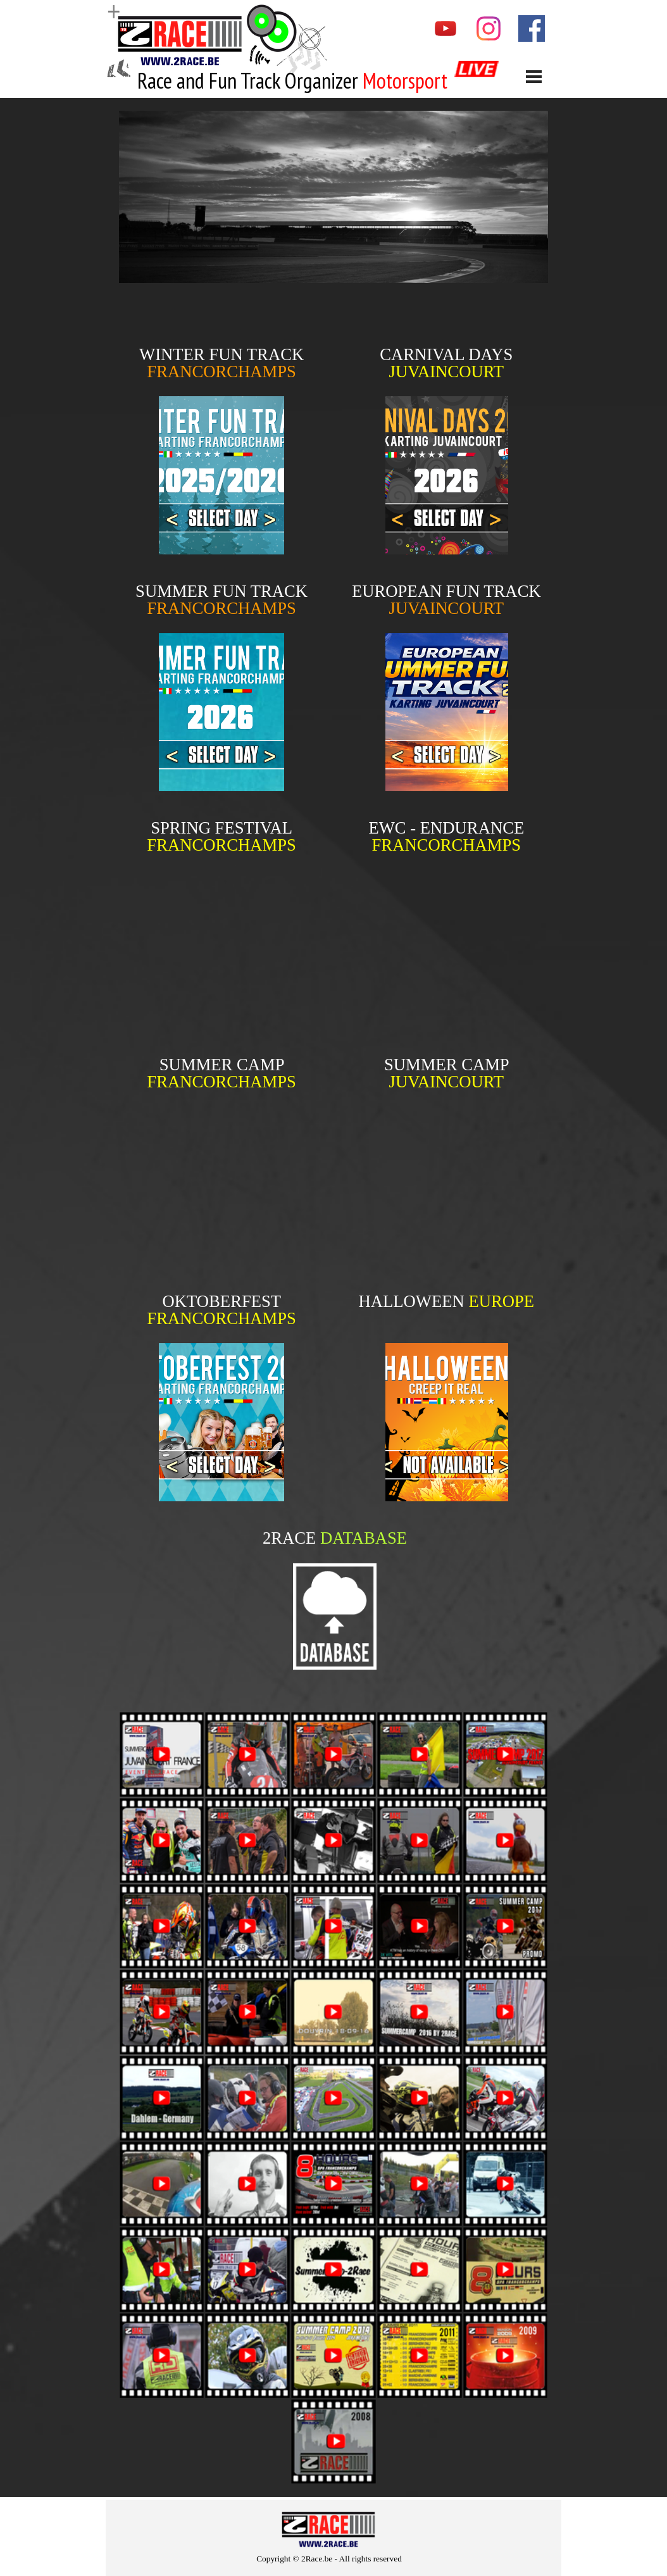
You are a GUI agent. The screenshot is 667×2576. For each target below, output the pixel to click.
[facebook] (532, 28)
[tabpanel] (294, 81)
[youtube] (445, 28)
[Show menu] (534, 76)
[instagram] (489, 28)
